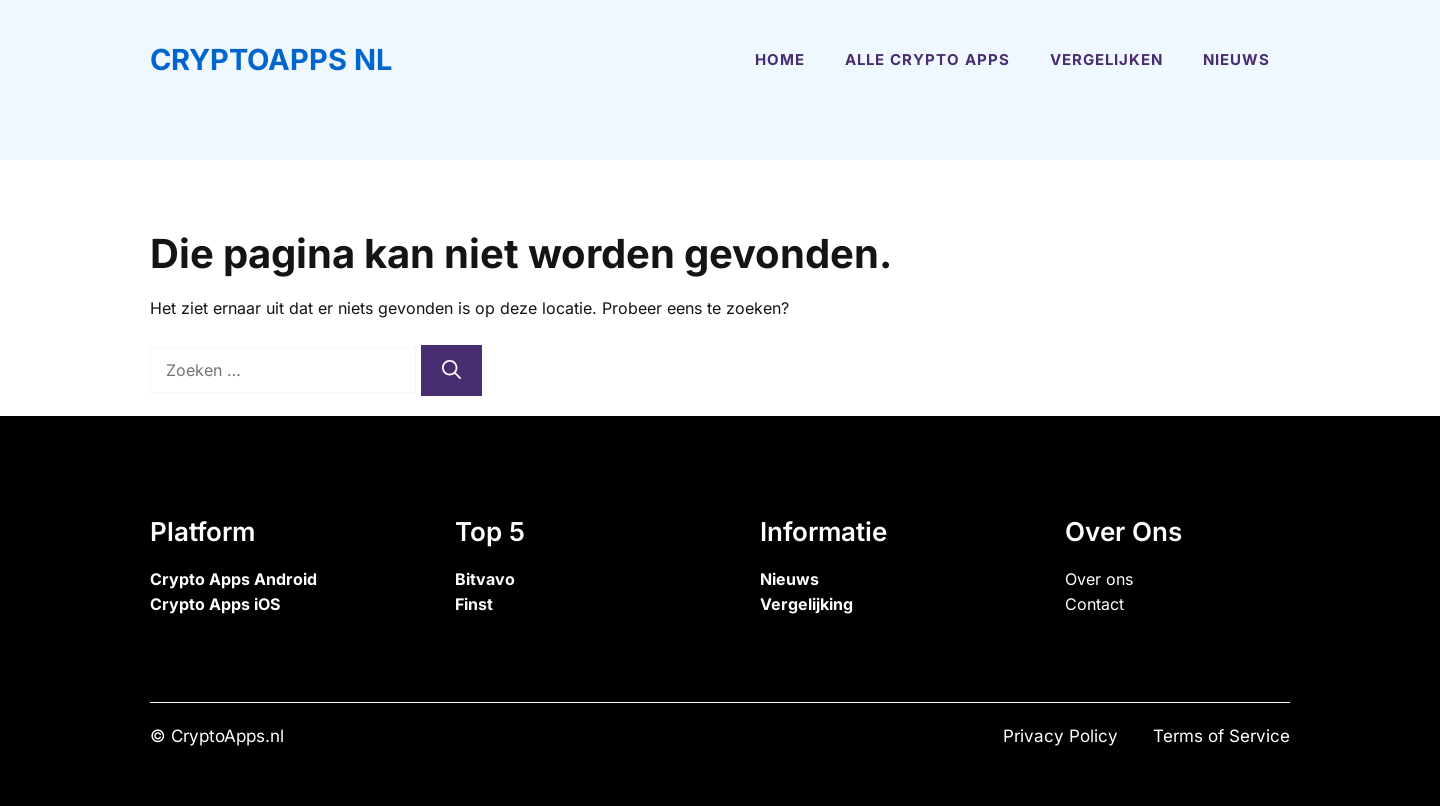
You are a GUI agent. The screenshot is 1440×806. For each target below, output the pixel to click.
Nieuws (1236, 59)
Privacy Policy (1060, 736)
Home (780, 59)
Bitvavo (485, 579)
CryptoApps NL (271, 59)
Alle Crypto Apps (927, 59)
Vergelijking (806, 604)
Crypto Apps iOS (215, 604)
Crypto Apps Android (233, 579)
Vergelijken (1106, 59)
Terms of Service (1221, 736)
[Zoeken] (451, 370)
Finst (474, 604)
